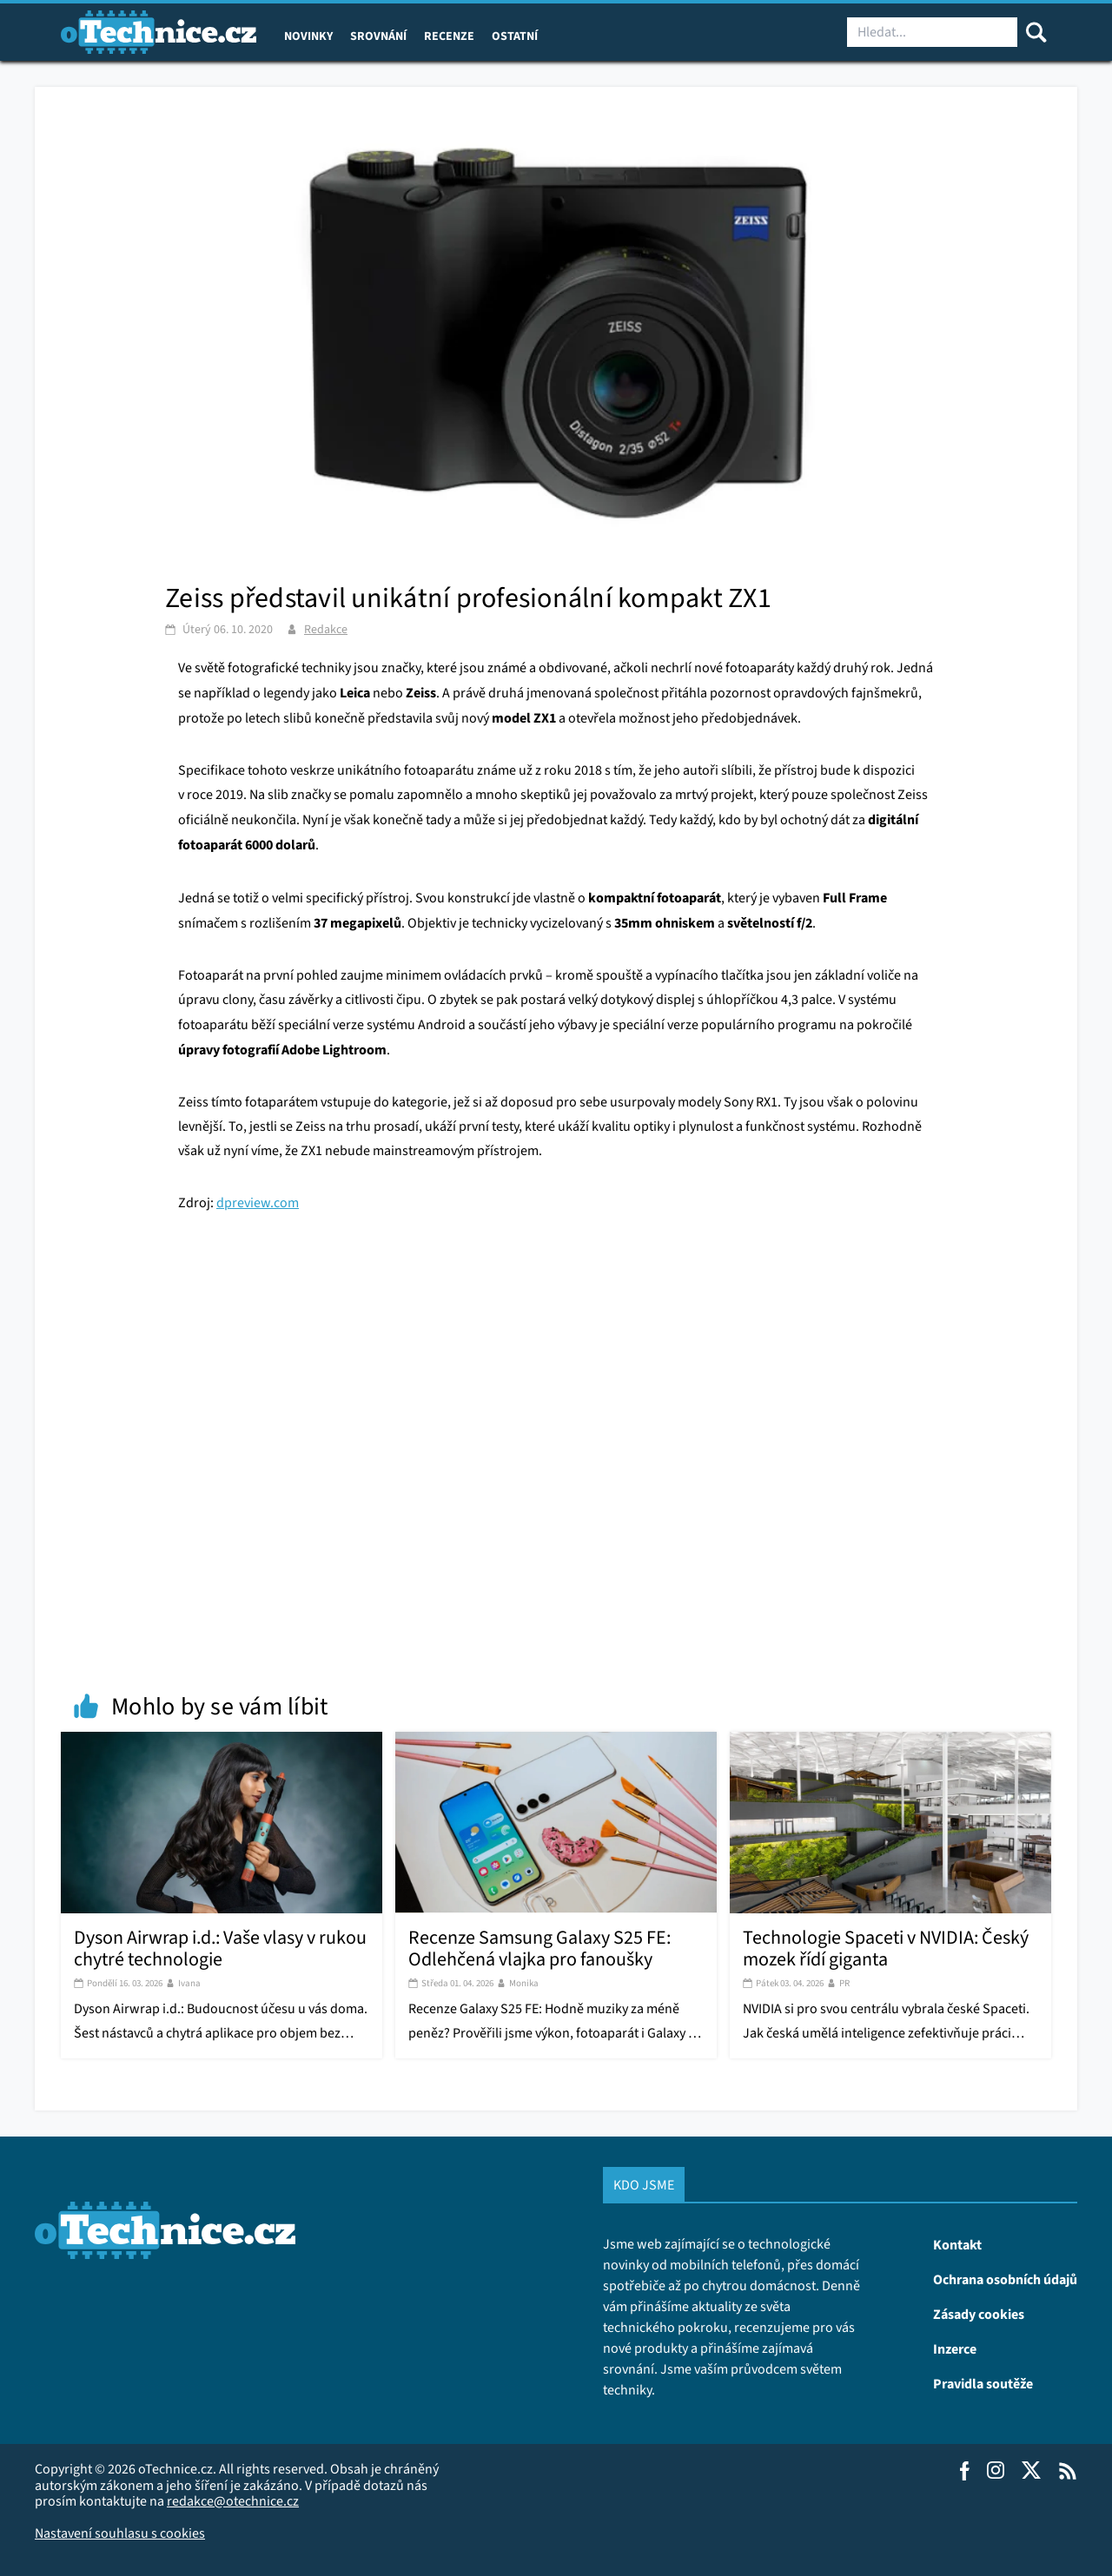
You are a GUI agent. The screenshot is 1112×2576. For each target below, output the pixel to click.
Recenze (449, 35)
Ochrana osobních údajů (1005, 2279)
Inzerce (954, 2348)
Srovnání (378, 35)
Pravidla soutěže (983, 2383)
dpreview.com (257, 1202)
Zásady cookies (978, 2313)
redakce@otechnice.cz (233, 2501)
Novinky (308, 35)
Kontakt (957, 2244)
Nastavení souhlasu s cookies (120, 2533)
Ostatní (515, 35)
